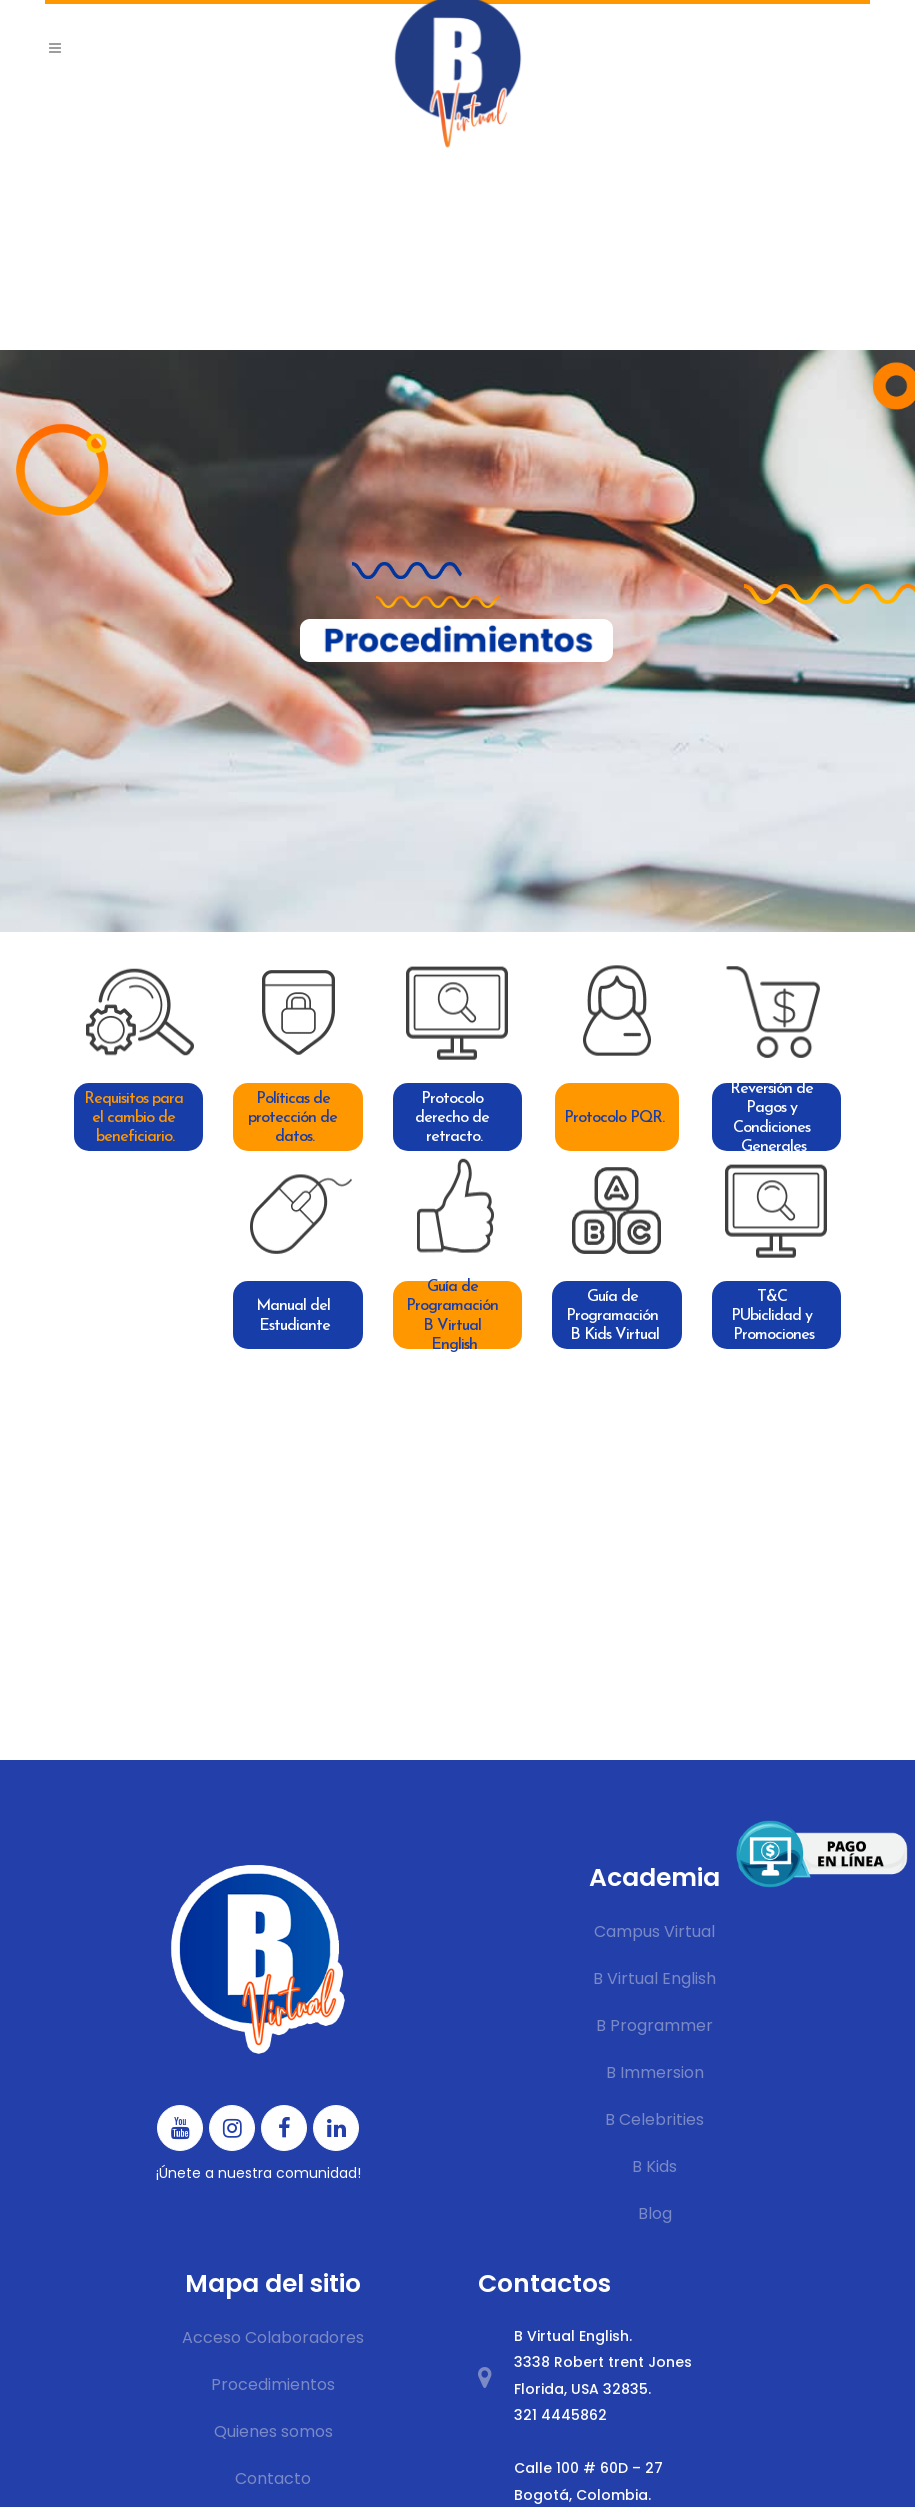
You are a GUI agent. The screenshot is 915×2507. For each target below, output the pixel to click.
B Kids (654, 2166)
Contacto (273, 2478)
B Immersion (655, 2072)
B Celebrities (654, 2119)
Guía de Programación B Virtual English (454, 1315)
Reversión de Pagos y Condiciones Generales (773, 1117)
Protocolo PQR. (614, 1118)
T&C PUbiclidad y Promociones (773, 1316)
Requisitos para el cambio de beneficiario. (135, 1118)
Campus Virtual (654, 1931)
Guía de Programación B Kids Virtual (614, 1316)
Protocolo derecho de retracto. (454, 1118)
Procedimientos (273, 2384)
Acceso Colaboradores (273, 2337)
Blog (655, 2213)
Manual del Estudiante (295, 1315)
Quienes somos (273, 2431)
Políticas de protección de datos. (294, 1118)
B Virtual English (654, 1978)
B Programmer (654, 2025)
